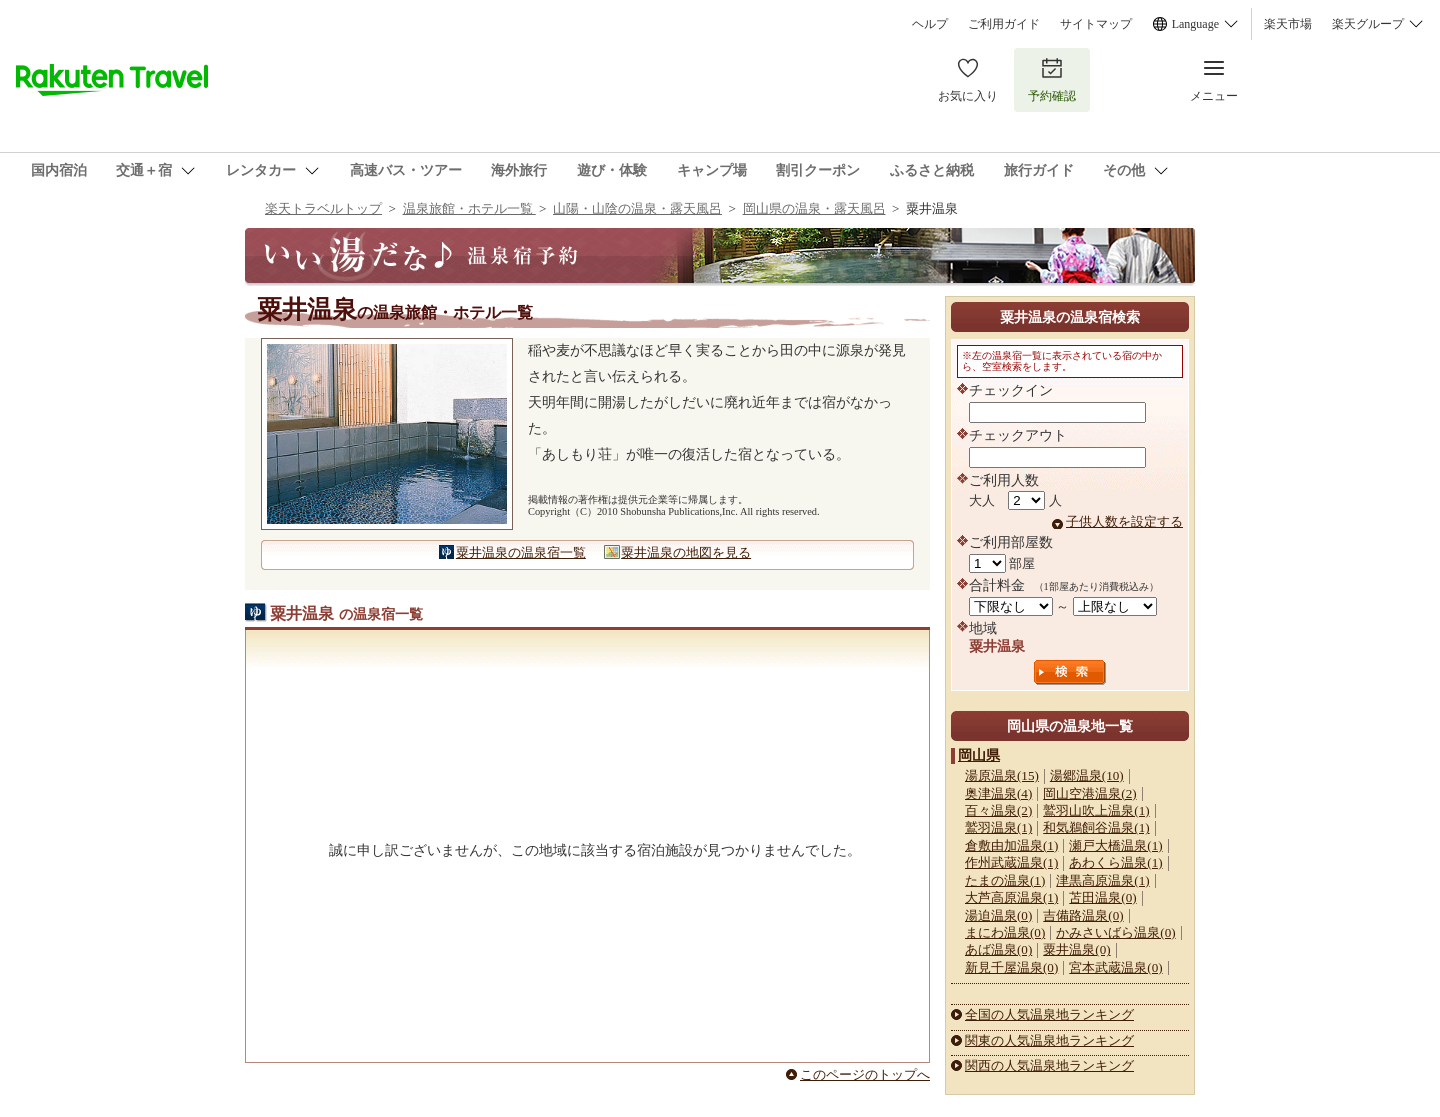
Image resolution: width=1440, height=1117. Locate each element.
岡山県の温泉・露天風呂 (814, 208)
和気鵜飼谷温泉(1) (1096, 827)
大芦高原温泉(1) (1011, 897)
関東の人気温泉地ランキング (1049, 1040)
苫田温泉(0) (1102, 897)
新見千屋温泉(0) (1011, 967)
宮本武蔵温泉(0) (1115, 967)
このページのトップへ (865, 1074)
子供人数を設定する (1124, 521)
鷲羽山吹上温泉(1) (1096, 810)
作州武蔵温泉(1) (1011, 862)
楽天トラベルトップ (323, 208)
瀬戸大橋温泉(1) (1115, 845)
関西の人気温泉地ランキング (1049, 1065)
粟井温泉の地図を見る (686, 552)
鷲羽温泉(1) (998, 827)
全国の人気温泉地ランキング (1049, 1014)
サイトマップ (1096, 24)
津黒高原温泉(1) (1102, 880)
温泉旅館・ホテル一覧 (469, 208)
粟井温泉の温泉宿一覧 (521, 552)
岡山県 (979, 755)
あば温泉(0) (998, 949)
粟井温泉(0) (1076, 949)
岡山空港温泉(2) (1089, 793)
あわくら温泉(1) (1115, 862)
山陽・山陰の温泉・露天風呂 (637, 208)
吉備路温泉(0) (1083, 915)
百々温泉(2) (998, 810)
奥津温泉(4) (998, 793)
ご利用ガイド (1004, 24)
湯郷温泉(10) (1087, 775)
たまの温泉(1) (1005, 880)
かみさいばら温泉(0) (1115, 932)
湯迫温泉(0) (998, 915)
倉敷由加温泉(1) (1011, 845)
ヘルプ (930, 24)
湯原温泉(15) (1002, 775)
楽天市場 (1288, 24)
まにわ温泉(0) (1005, 932)
